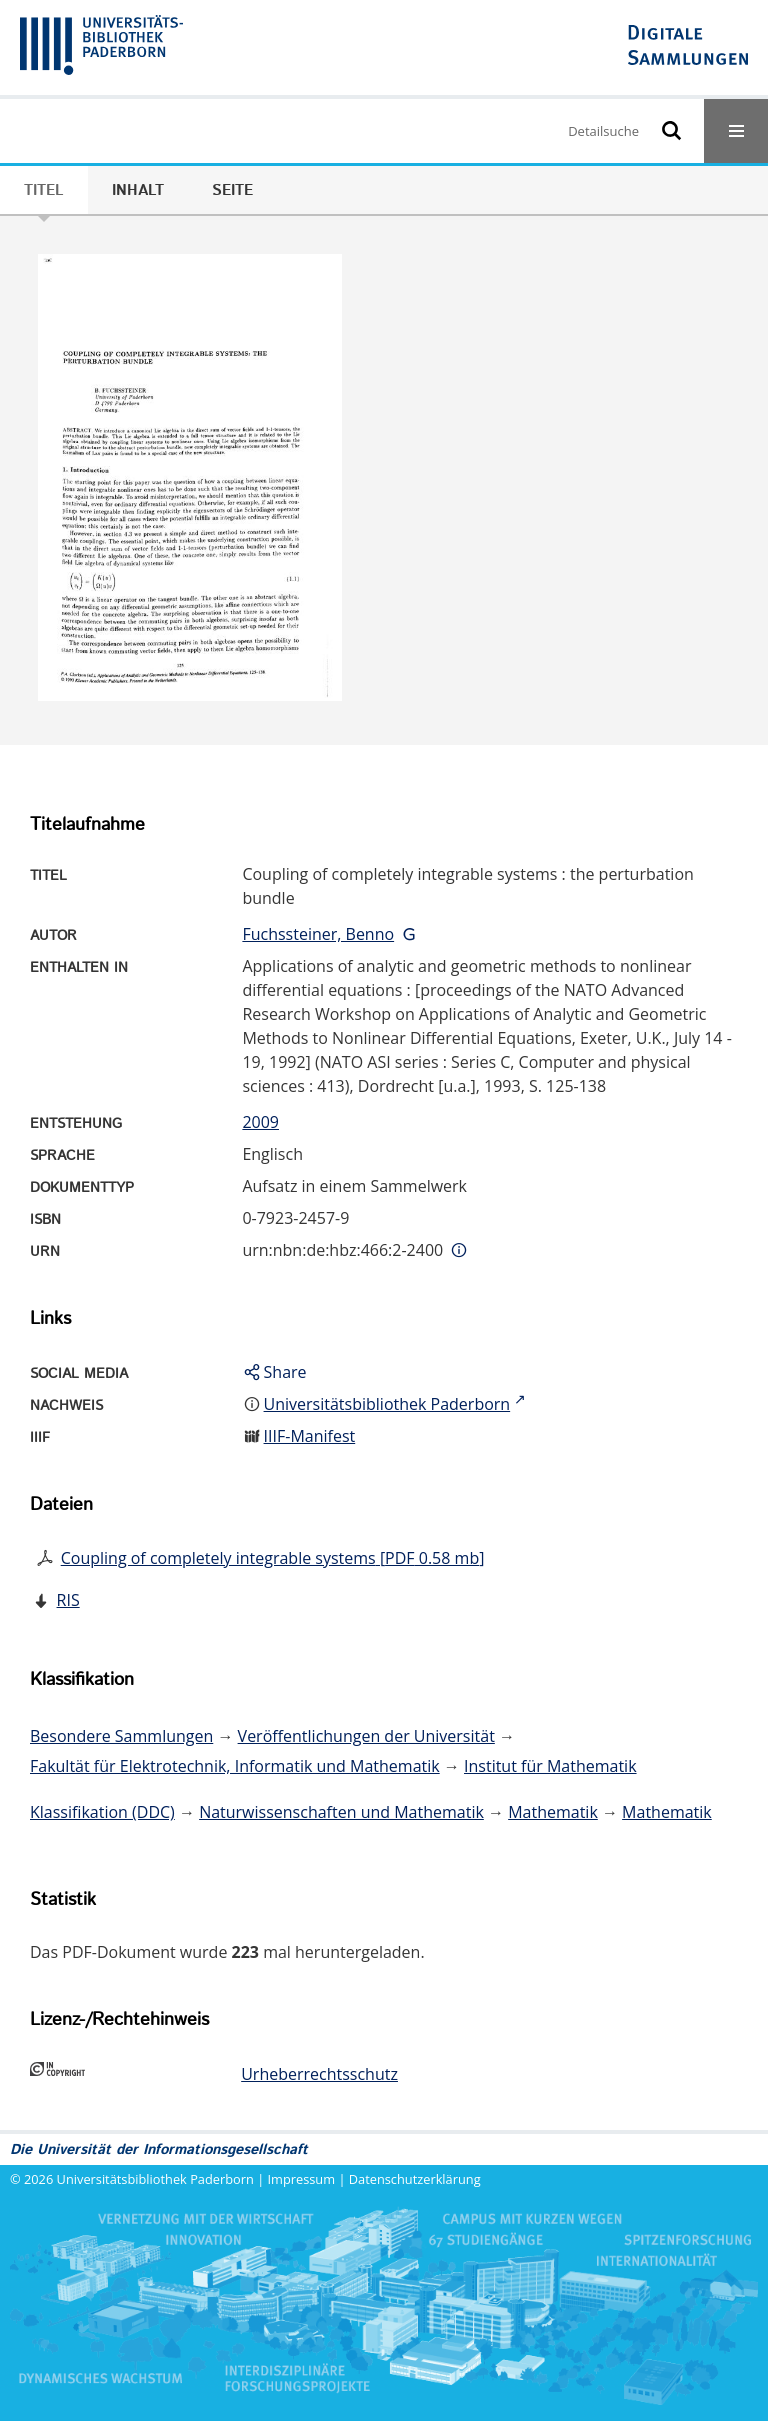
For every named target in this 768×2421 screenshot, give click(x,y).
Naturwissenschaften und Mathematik (341, 1812)
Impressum (302, 2179)
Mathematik (553, 1812)
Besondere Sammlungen (121, 1736)
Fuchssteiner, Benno (318, 934)
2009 (260, 1122)
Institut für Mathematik (550, 1766)
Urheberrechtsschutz (319, 2074)
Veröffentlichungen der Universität (366, 1736)
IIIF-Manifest (310, 1436)
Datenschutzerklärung (415, 2179)
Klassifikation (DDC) (102, 1812)
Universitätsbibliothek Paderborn (155, 2179)
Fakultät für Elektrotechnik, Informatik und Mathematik (235, 1766)
